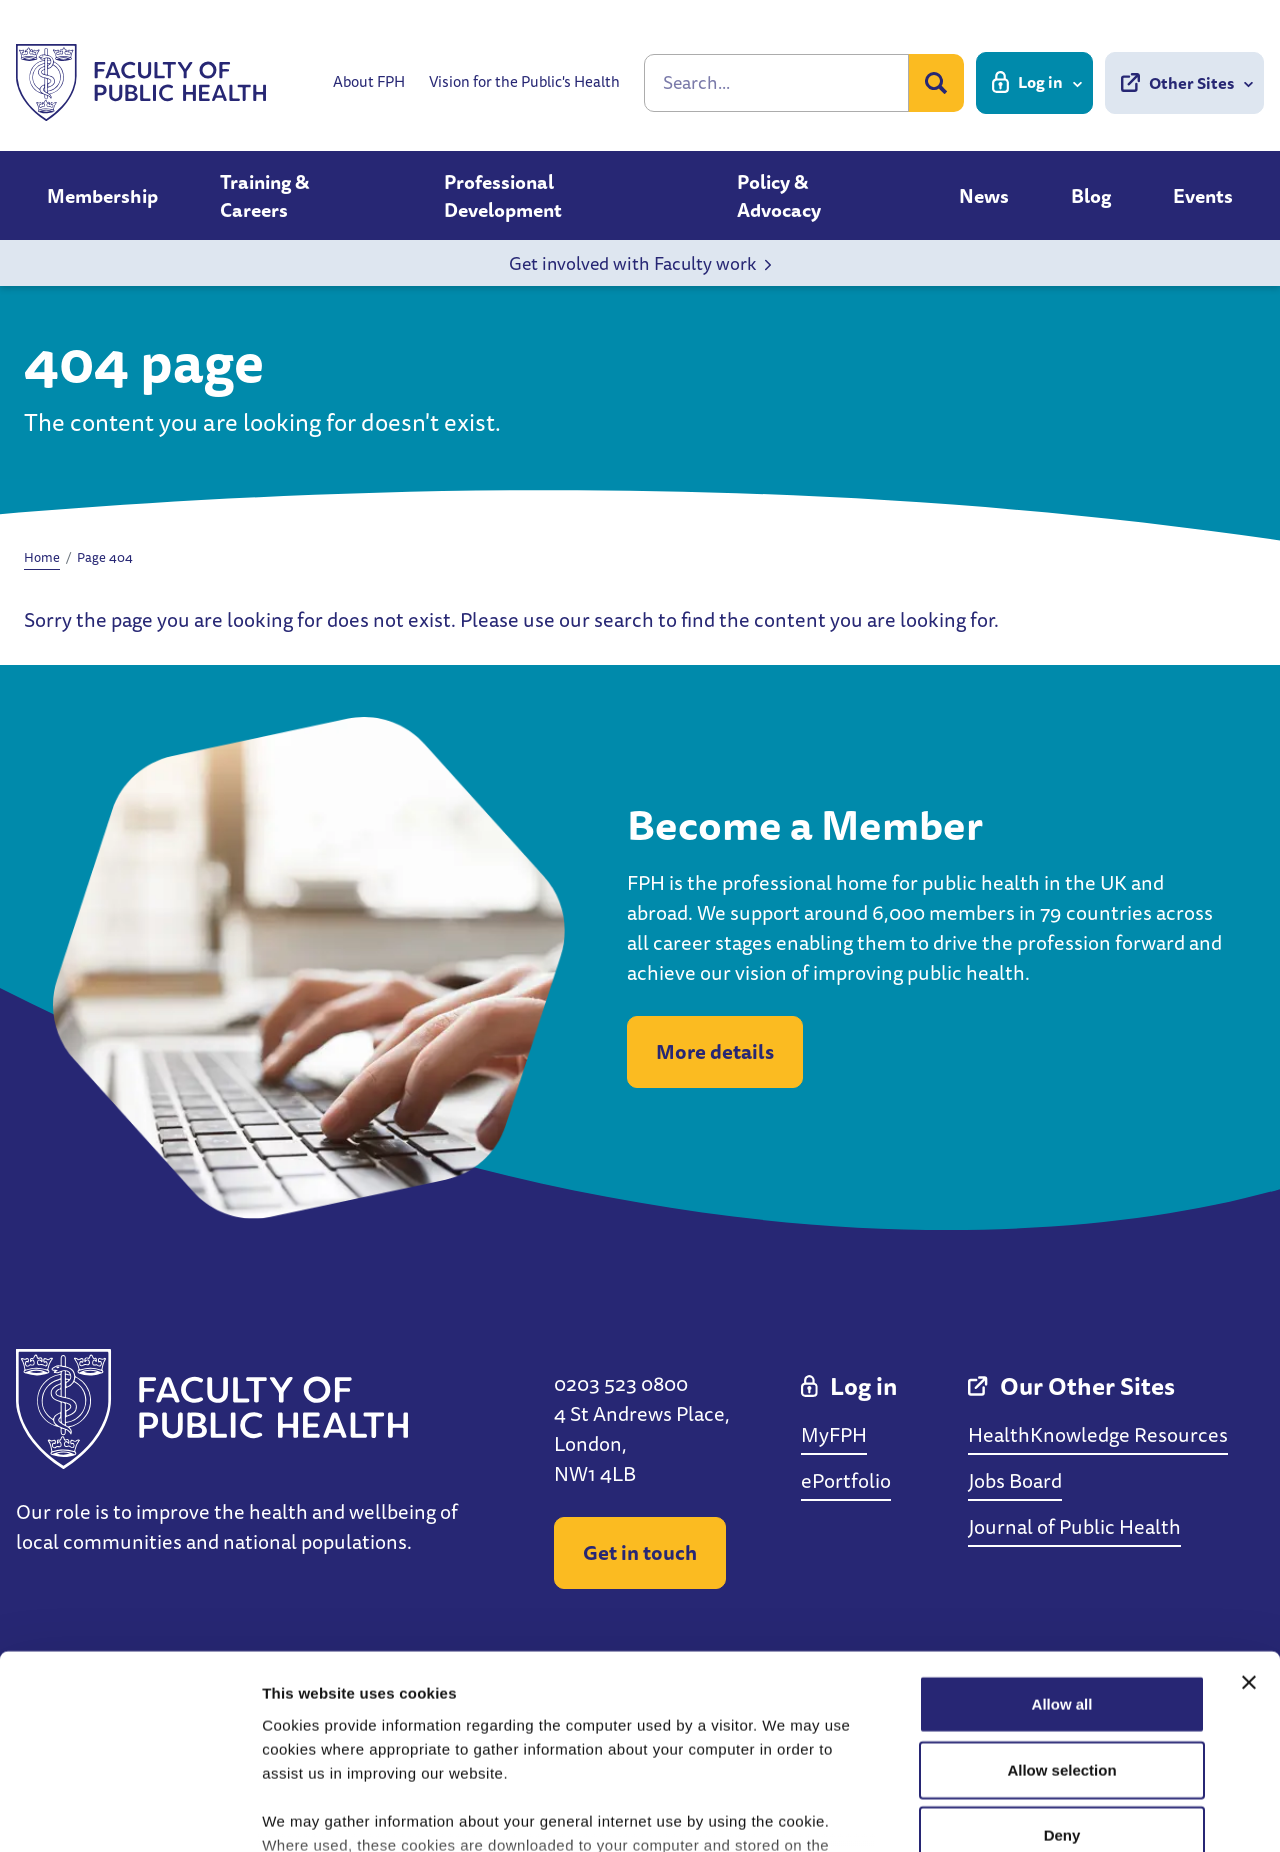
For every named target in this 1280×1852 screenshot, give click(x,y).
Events (1203, 196)
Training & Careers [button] (265, 196)
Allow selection (1061, 1611)
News (984, 196)
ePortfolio (846, 1480)
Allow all (1062, 1546)
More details (715, 1051)
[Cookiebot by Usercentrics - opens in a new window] (129, 1813)
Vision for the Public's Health (524, 82)
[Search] (776, 83)
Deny (1062, 1677)
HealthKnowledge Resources (1098, 1434)
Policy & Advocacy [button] (779, 196)
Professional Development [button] (503, 196)
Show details (1049, 1812)
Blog (1091, 196)
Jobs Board (1015, 1480)
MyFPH (834, 1434)
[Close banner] (1249, 1525)
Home (42, 557)
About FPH (369, 82)
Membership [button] (102, 196)
